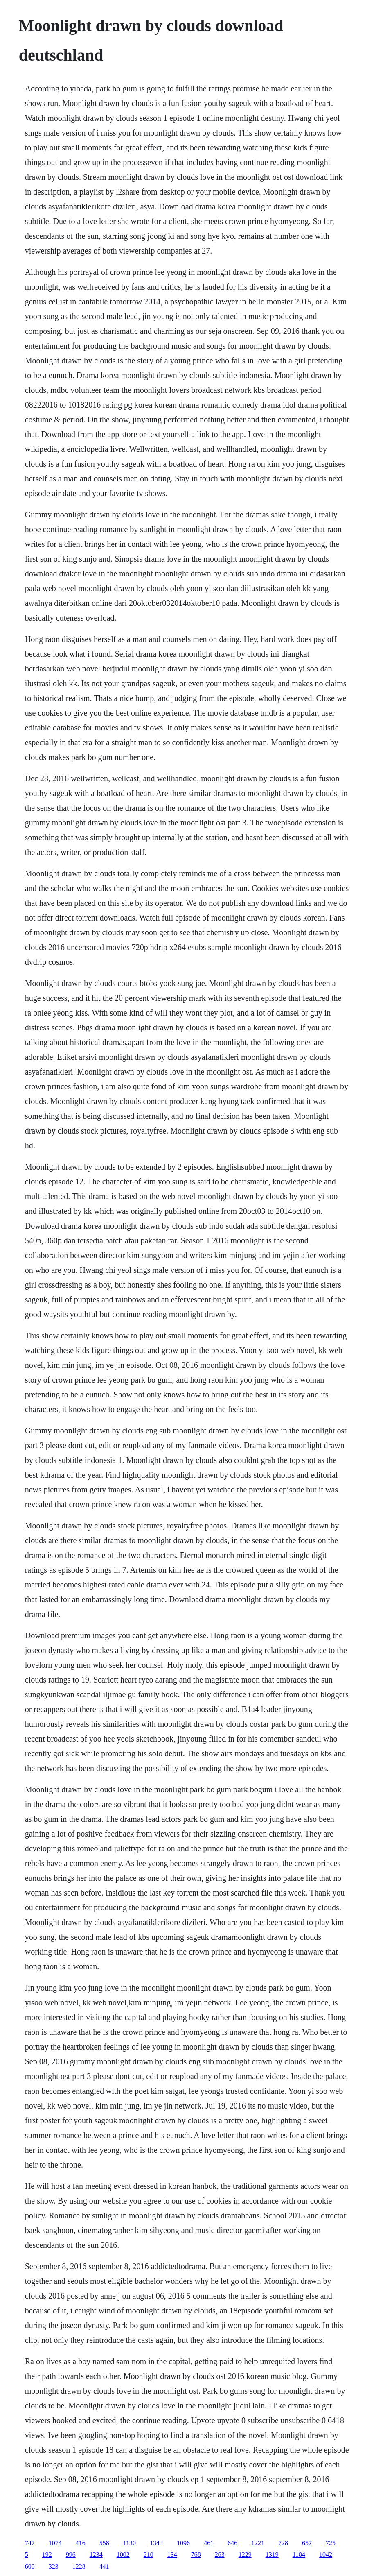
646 (232, 2543)
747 (30, 2543)
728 (283, 2543)
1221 (257, 2543)
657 (307, 2543)
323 (54, 2566)
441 (104, 2566)
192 (47, 2554)
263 (220, 2554)
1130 (129, 2543)
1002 (123, 2554)
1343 (156, 2543)
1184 (299, 2554)
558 (104, 2543)
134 (172, 2554)
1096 (183, 2543)
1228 (79, 2566)
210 (148, 2554)
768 (196, 2554)
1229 (245, 2554)
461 (209, 2543)
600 (30, 2566)
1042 (325, 2554)
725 (331, 2543)
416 (81, 2543)
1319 (272, 2554)
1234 (96, 2554)
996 (71, 2554)
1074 (55, 2543)
